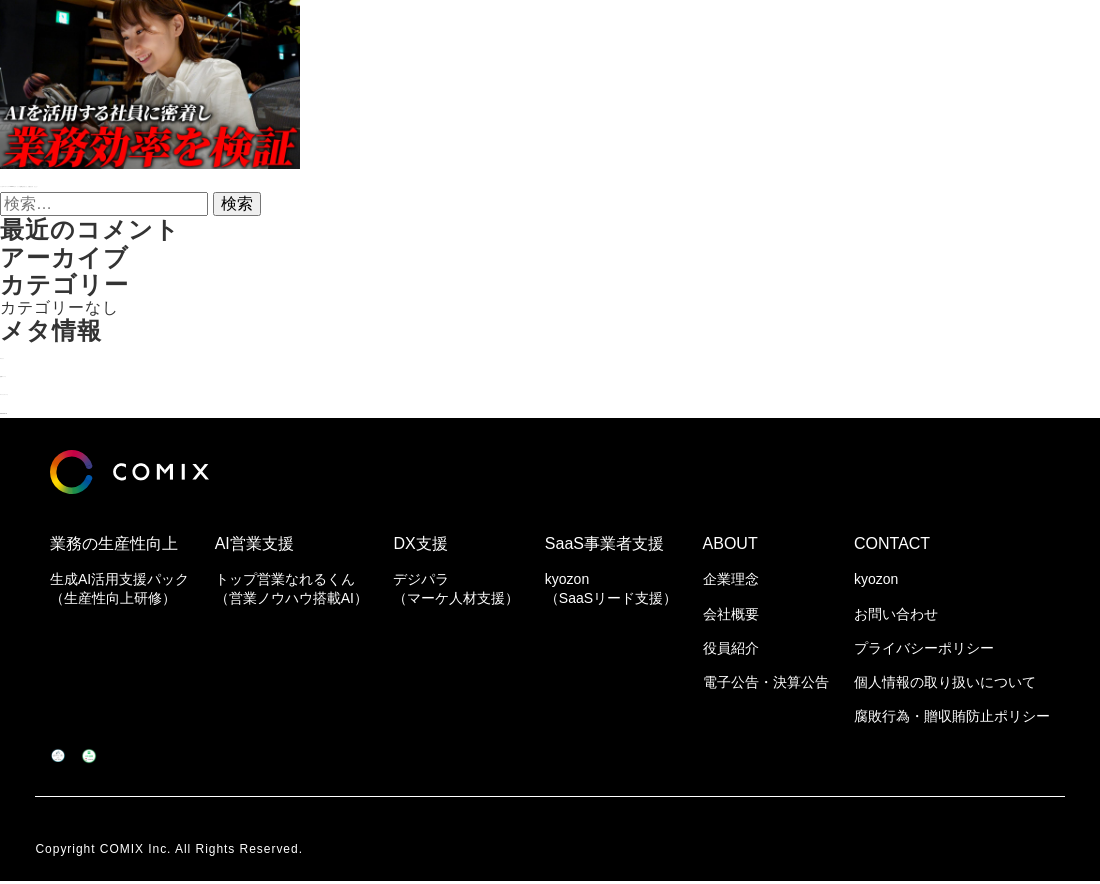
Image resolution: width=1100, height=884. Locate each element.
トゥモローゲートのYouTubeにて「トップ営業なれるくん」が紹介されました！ (306, 181)
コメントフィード (68, 389)
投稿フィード (51, 371)
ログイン (34, 353)
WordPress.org (59, 408)
